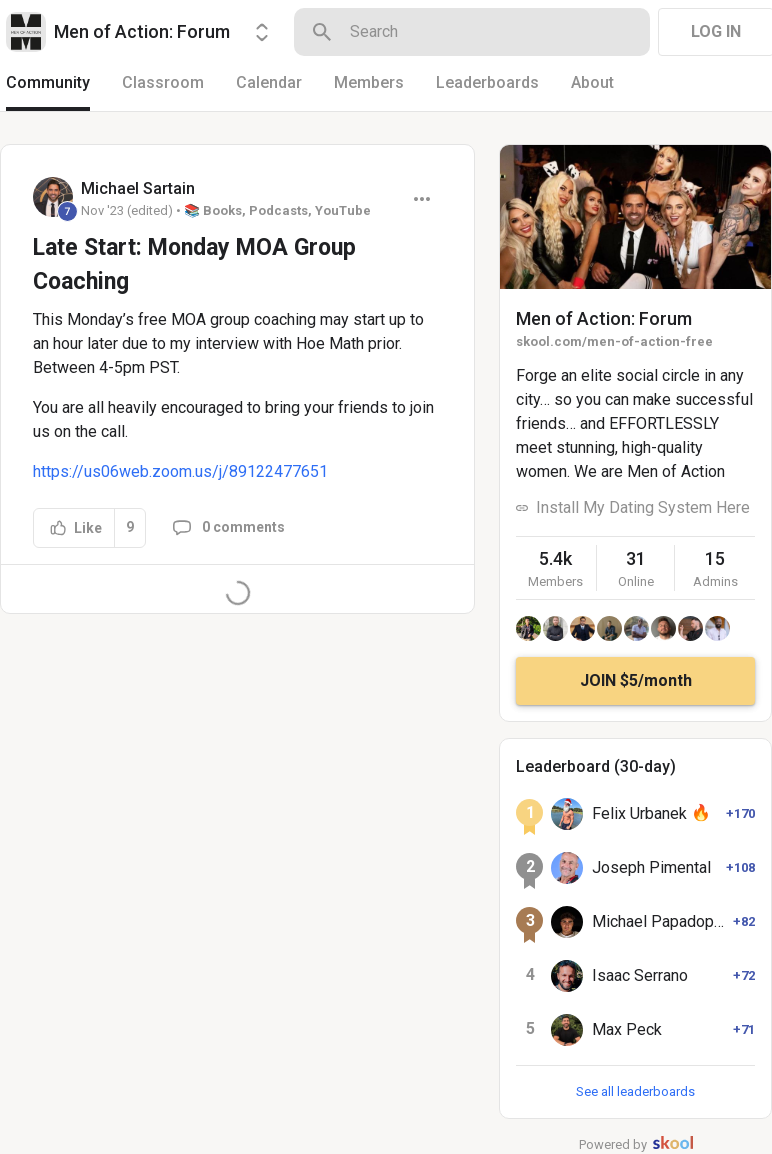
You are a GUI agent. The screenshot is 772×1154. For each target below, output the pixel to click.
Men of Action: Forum (604, 318)
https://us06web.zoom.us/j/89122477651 (180, 471)
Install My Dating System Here (643, 507)
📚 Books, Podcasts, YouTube (277, 210)
